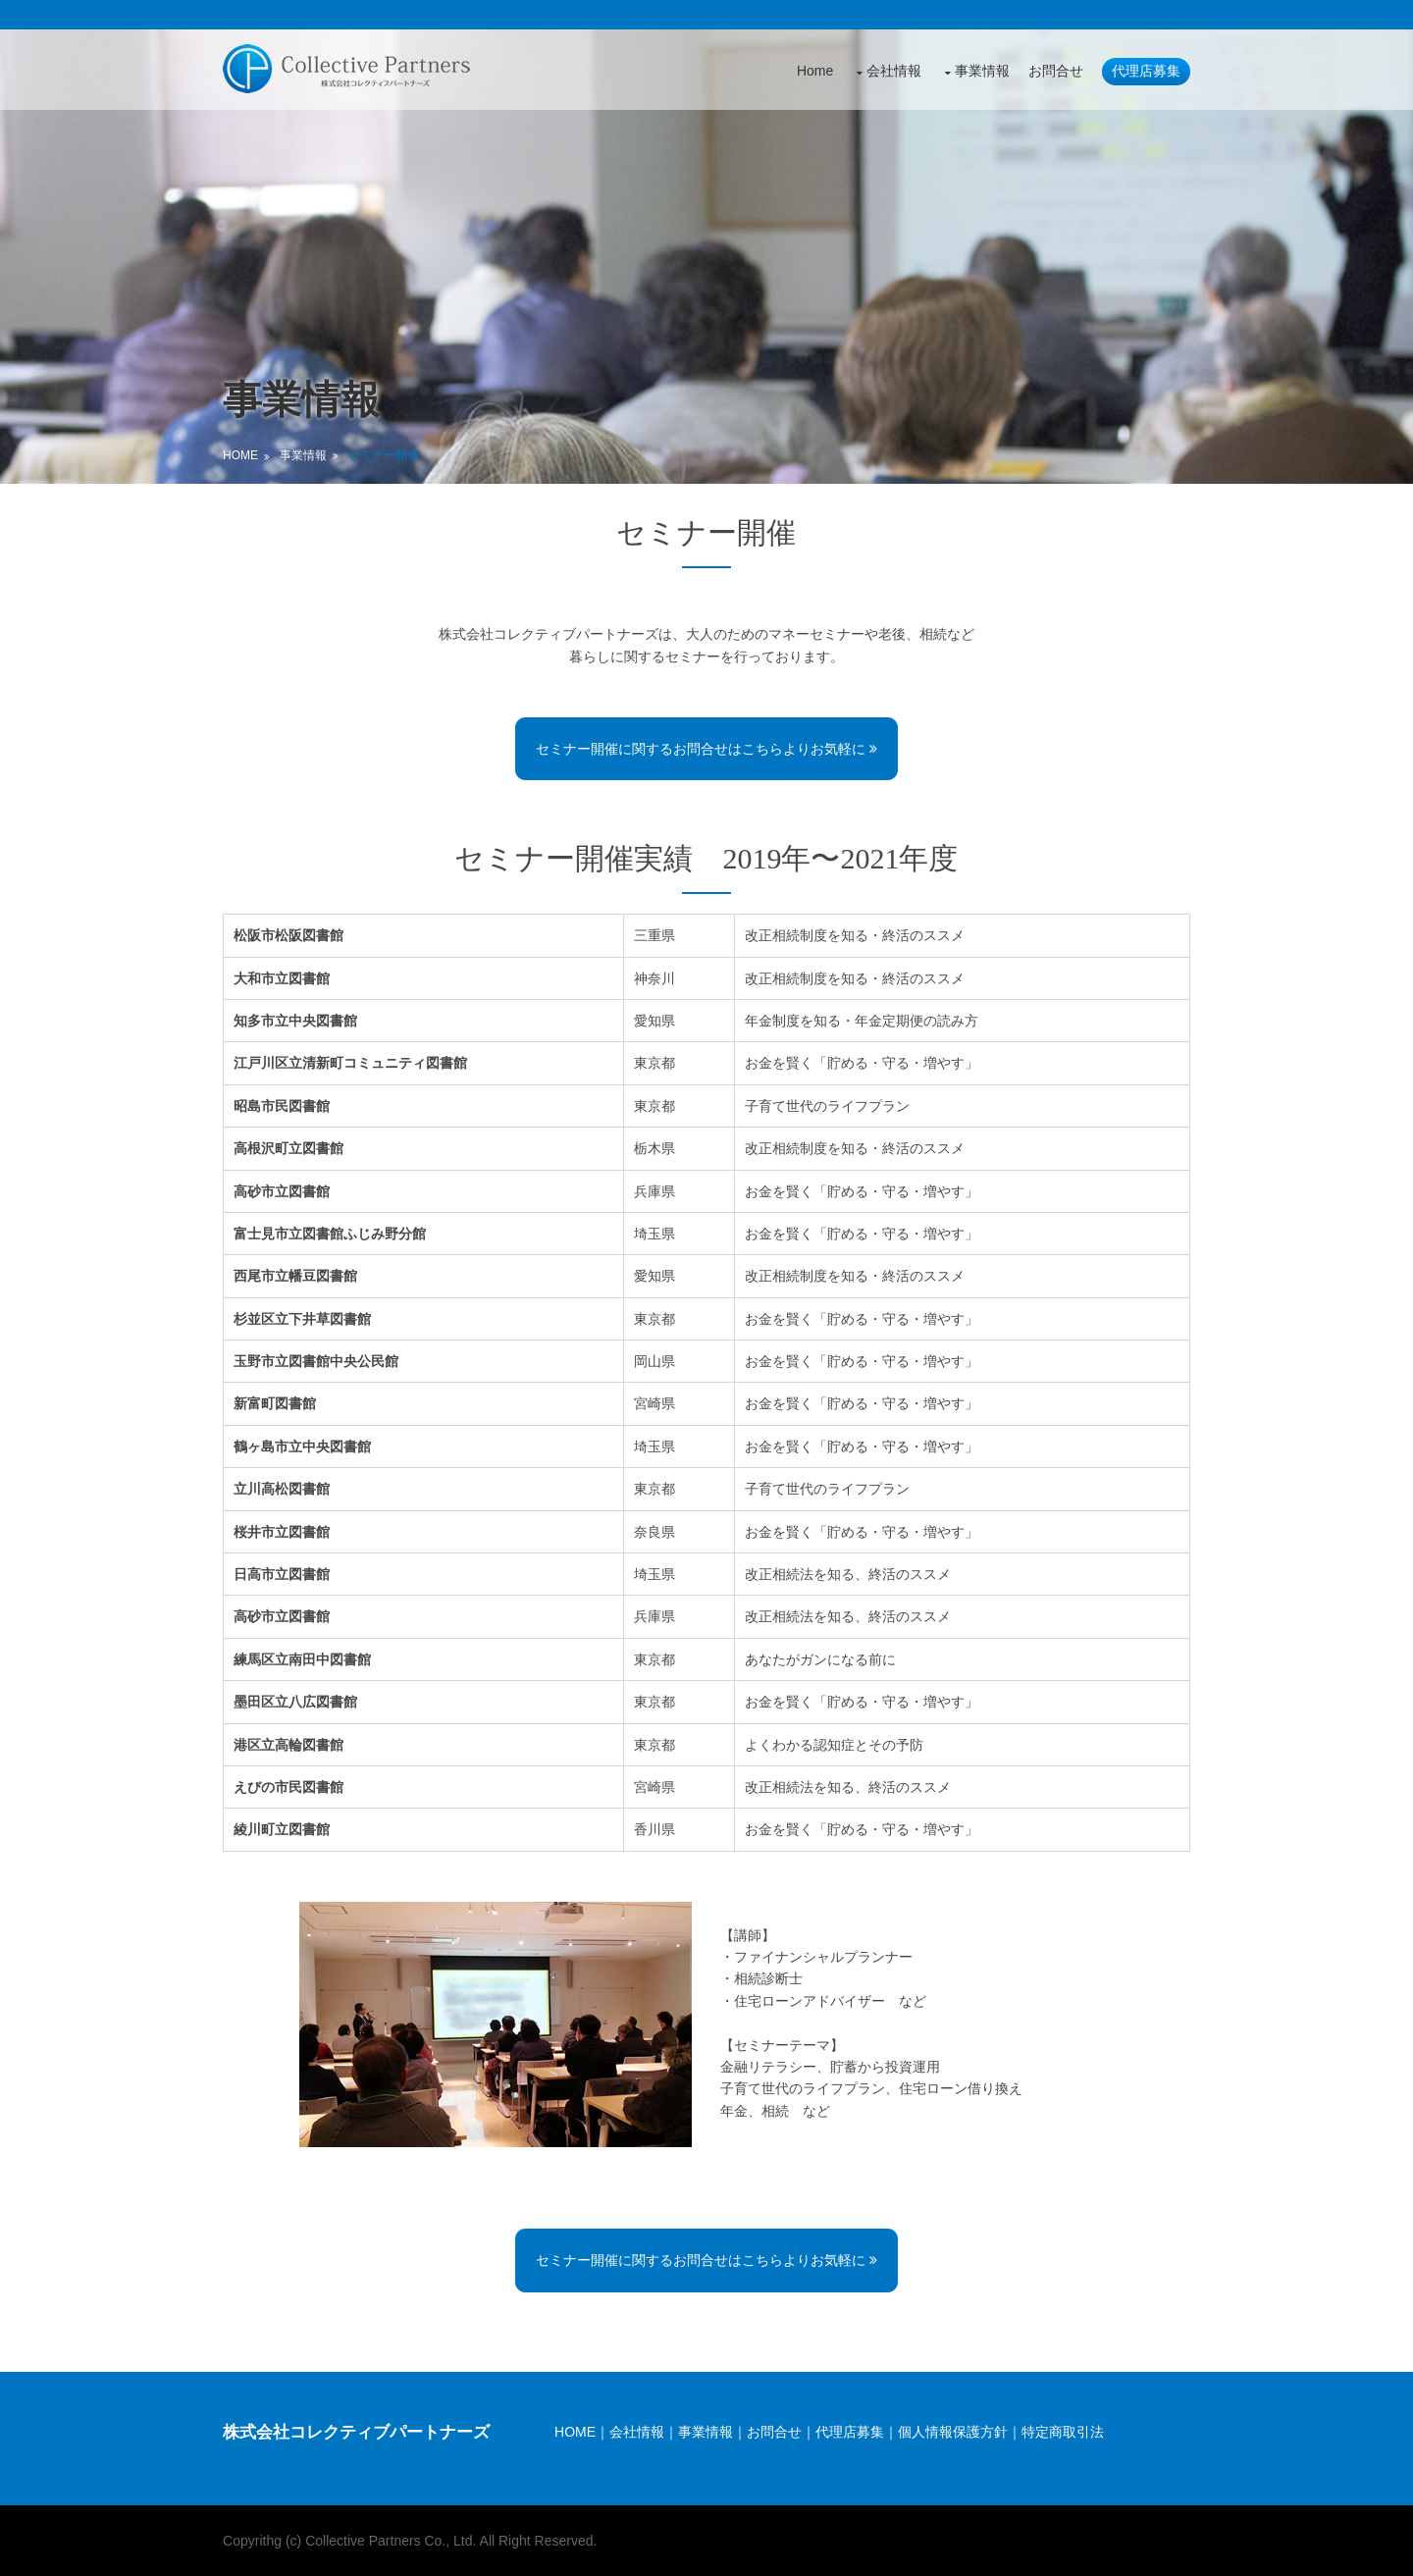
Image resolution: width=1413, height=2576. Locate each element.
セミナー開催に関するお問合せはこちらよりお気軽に (706, 749)
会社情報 (890, 70)
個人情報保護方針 (955, 2431)
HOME (577, 2431)
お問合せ (1051, 70)
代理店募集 (1142, 70)
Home (811, 70)
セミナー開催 (387, 455)
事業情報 (978, 70)
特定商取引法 (1064, 2431)
